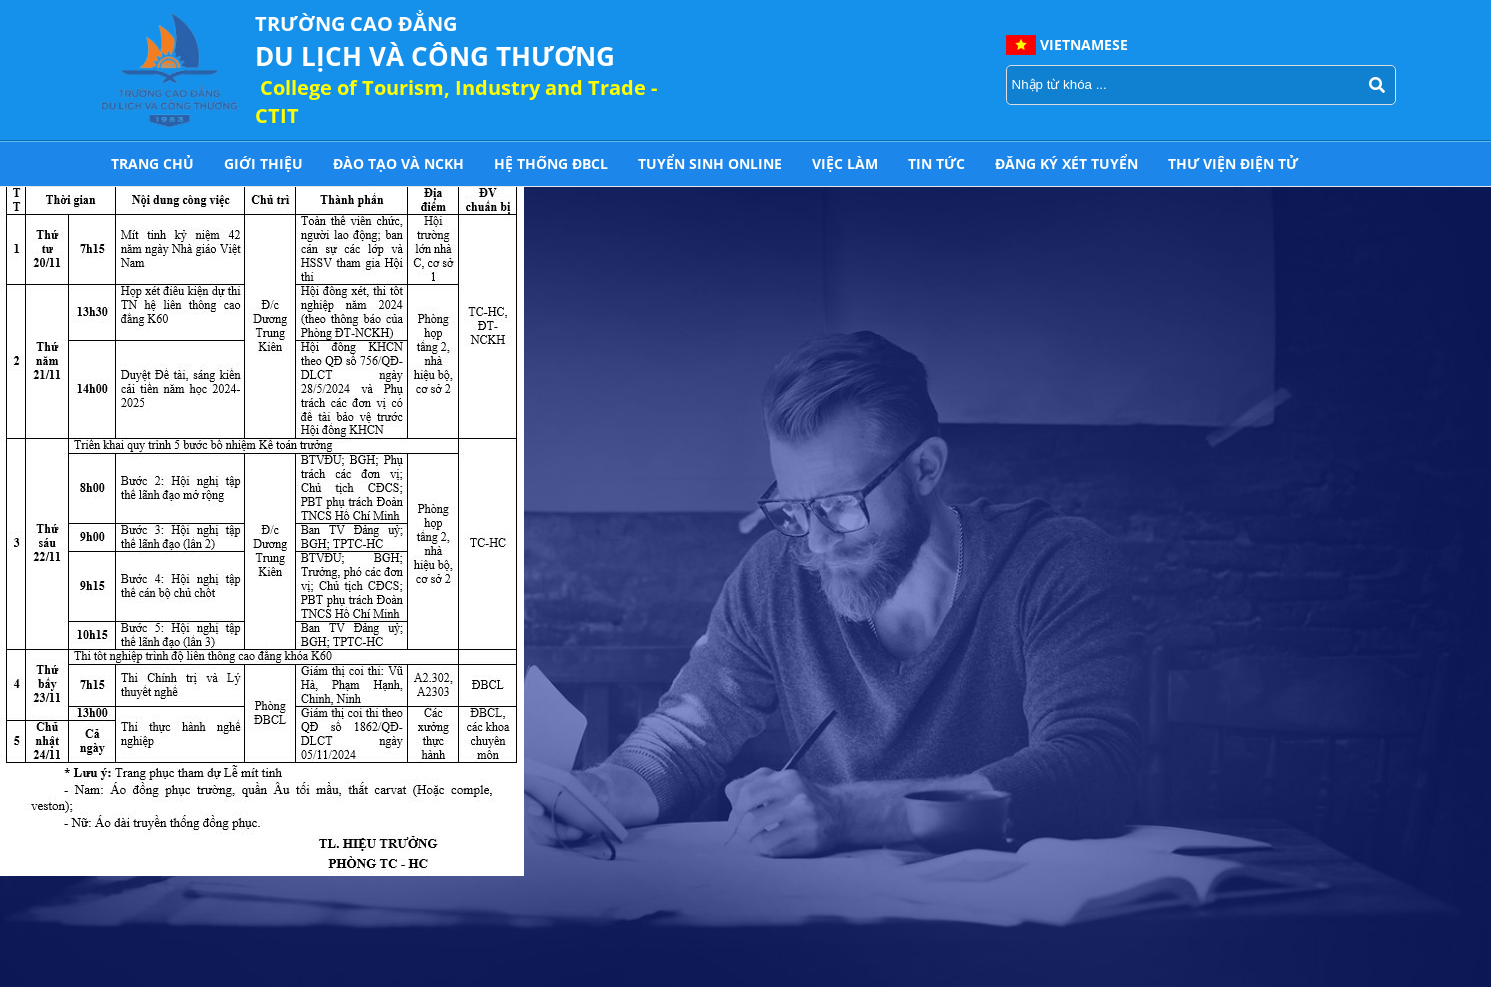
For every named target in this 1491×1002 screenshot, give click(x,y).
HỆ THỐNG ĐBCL (551, 163)
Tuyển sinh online (710, 163)
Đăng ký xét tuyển (1066, 163)
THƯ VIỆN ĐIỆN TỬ (1233, 163)
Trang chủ (152, 163)
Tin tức (936, 163)
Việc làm (845, 163)
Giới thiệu (263, 163)
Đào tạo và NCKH (398, 163)
